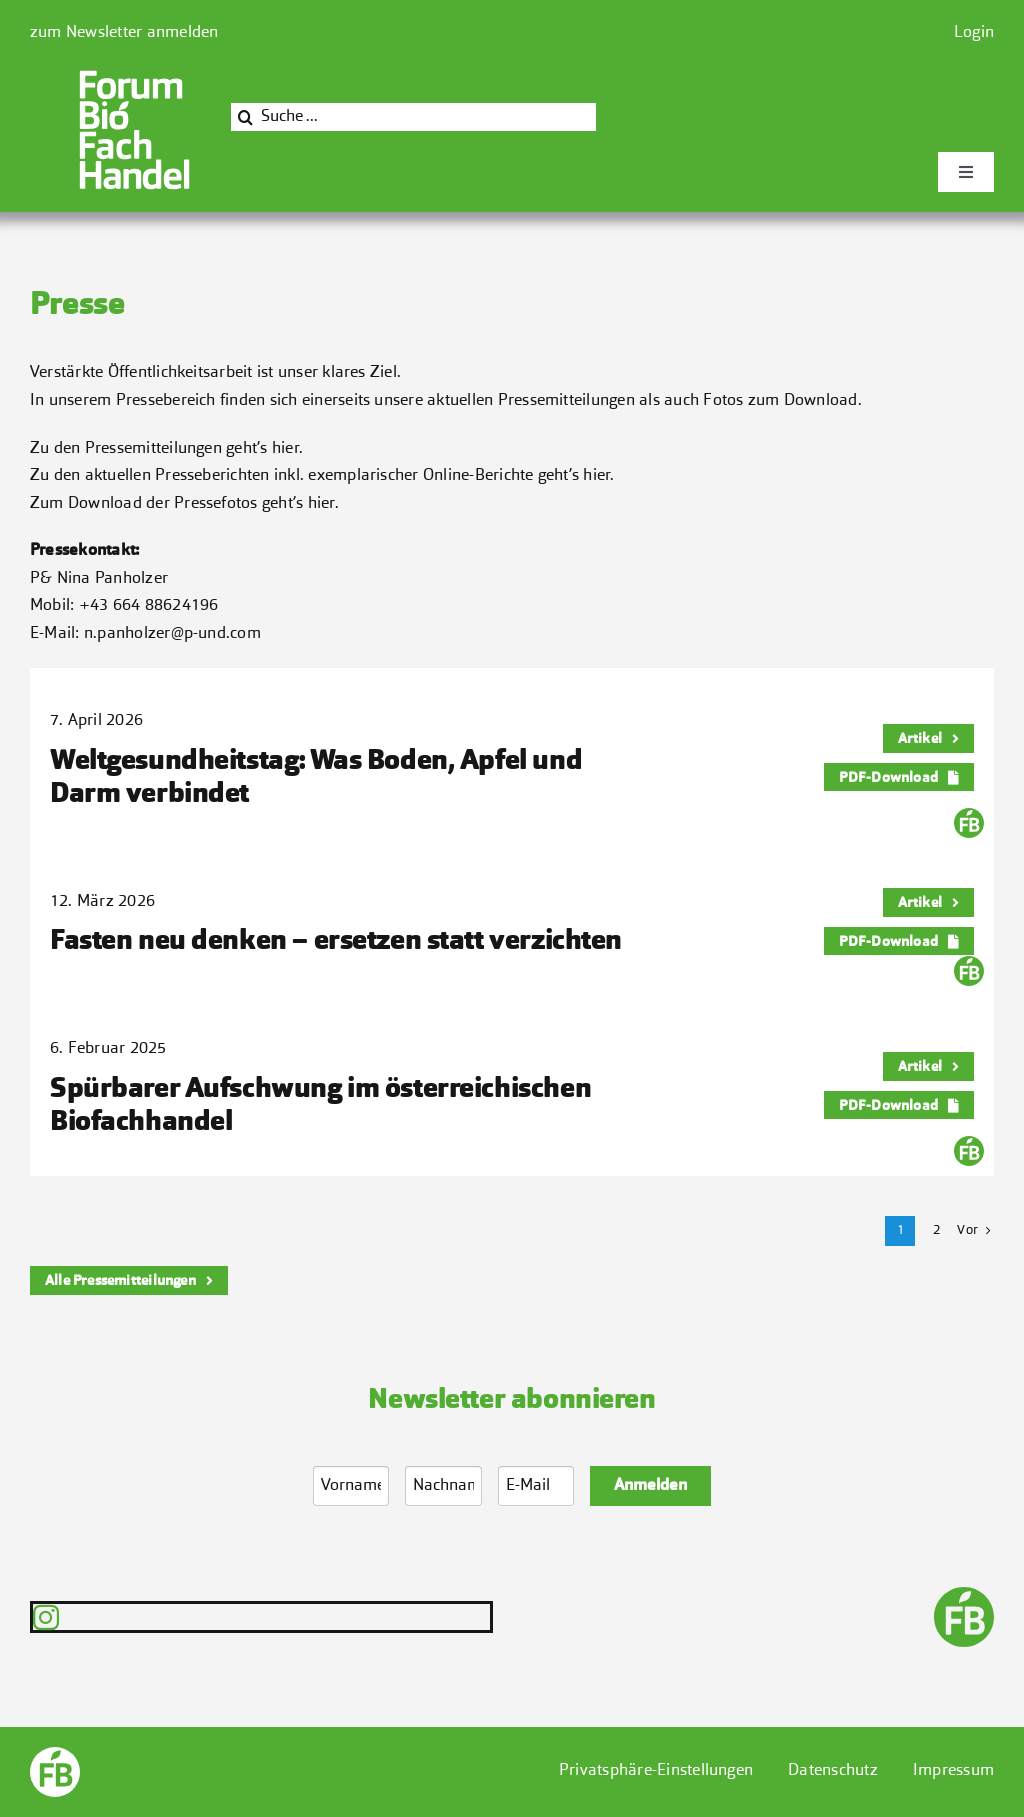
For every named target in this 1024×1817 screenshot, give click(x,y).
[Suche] (245, 117)
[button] (656, 1772)
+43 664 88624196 (149, 606)
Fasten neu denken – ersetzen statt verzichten (336, 942)
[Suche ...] (413, 117)
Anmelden (650, 1486)
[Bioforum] (134, 76)
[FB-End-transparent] (964, 1595)
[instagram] (46, 1617)
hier (285, 449)
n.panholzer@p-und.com (172, 634)
